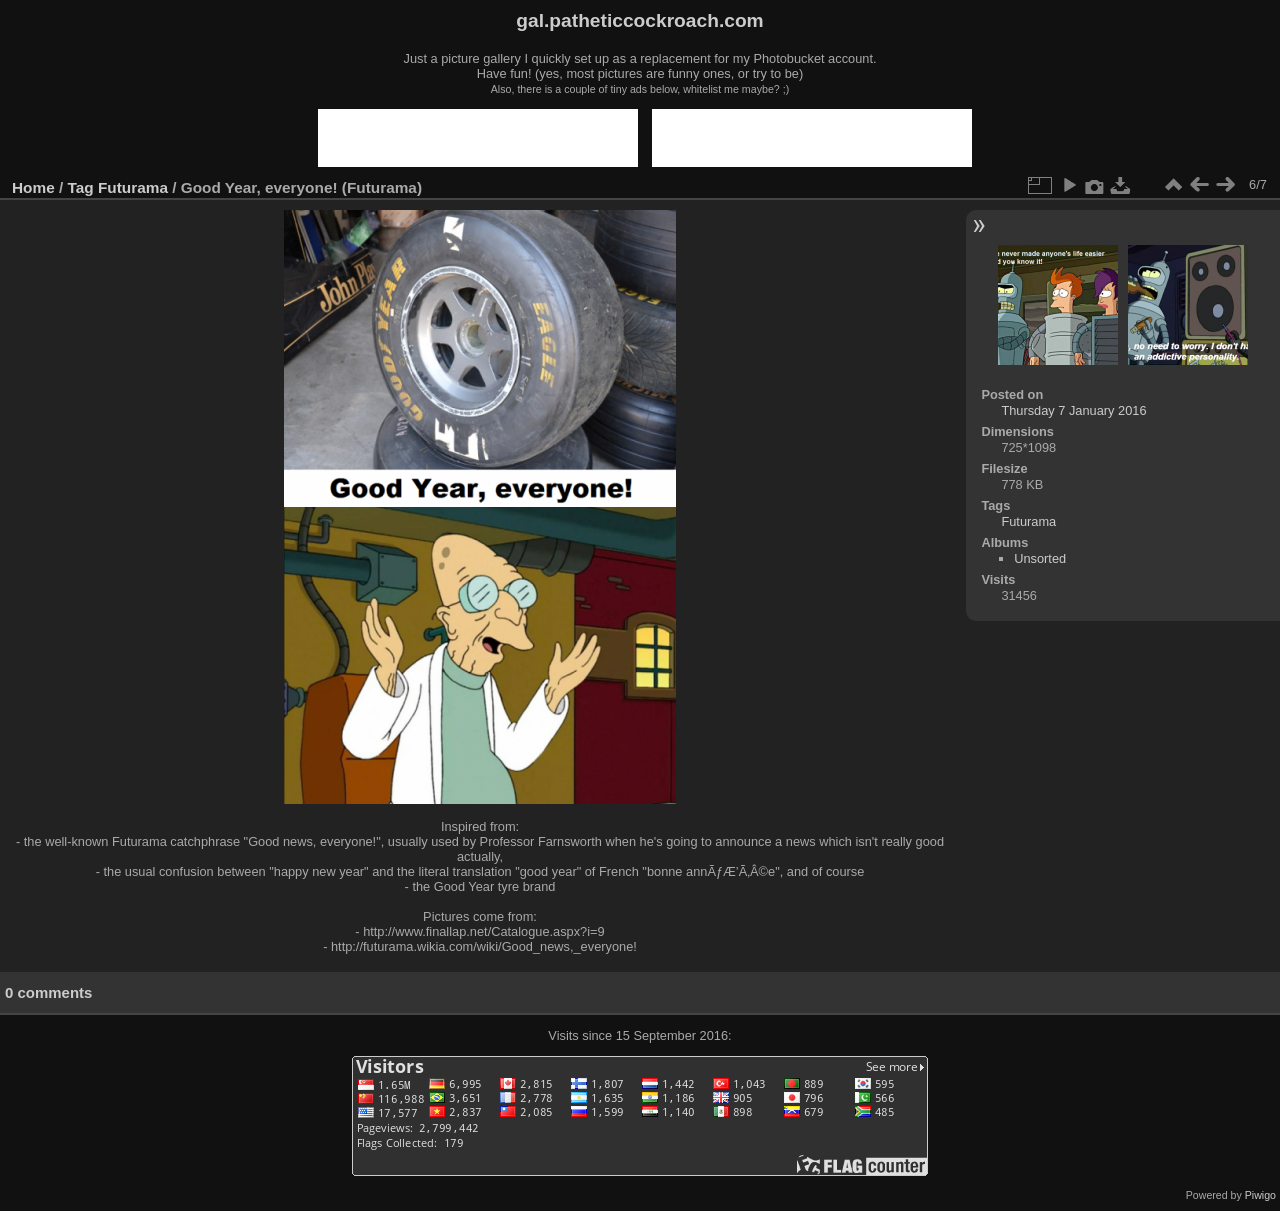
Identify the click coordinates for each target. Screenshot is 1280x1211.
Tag (81, 187)
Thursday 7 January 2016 (1073, 410)
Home (33, 187)
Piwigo (1260, 1195)
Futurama (133, 187)
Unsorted (1040, 558)
